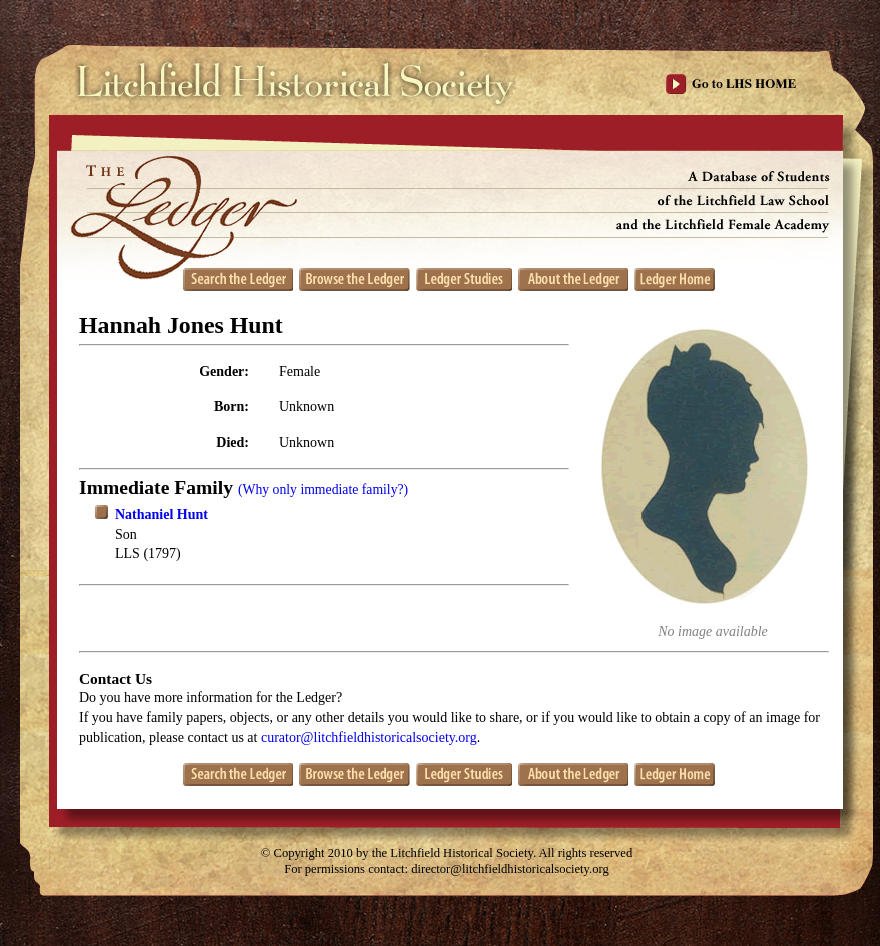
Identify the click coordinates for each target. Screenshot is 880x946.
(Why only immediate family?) (323, 489)
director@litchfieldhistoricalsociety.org (510, 869)
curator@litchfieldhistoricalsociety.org (369, 737)
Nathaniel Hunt (161, 514)
